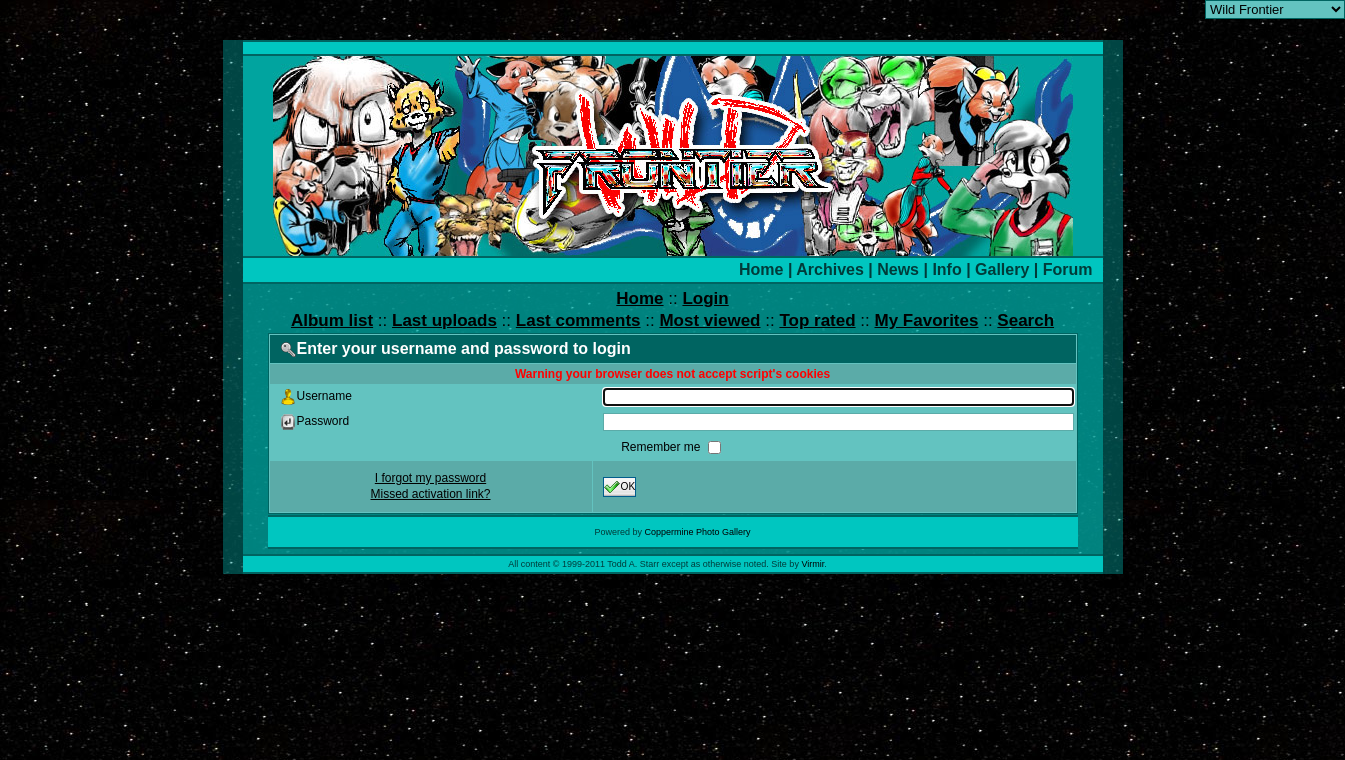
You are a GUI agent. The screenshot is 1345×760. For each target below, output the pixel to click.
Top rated (817, 320)
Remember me (662, 447)
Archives (830, 269)
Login (705, 298)
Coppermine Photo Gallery (697, 532)
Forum (1068, 269)
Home (761, 269)
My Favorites (927, 320)
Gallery (1002, 269)
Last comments (578, 320)
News (898, 269)
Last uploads (444, 320)
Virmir (812, 564)
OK (620, 487)
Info (946, 269)
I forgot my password (430, 478)
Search (1025, 320)
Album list (332, 320)
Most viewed (709, 320)
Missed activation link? (430, 494)
